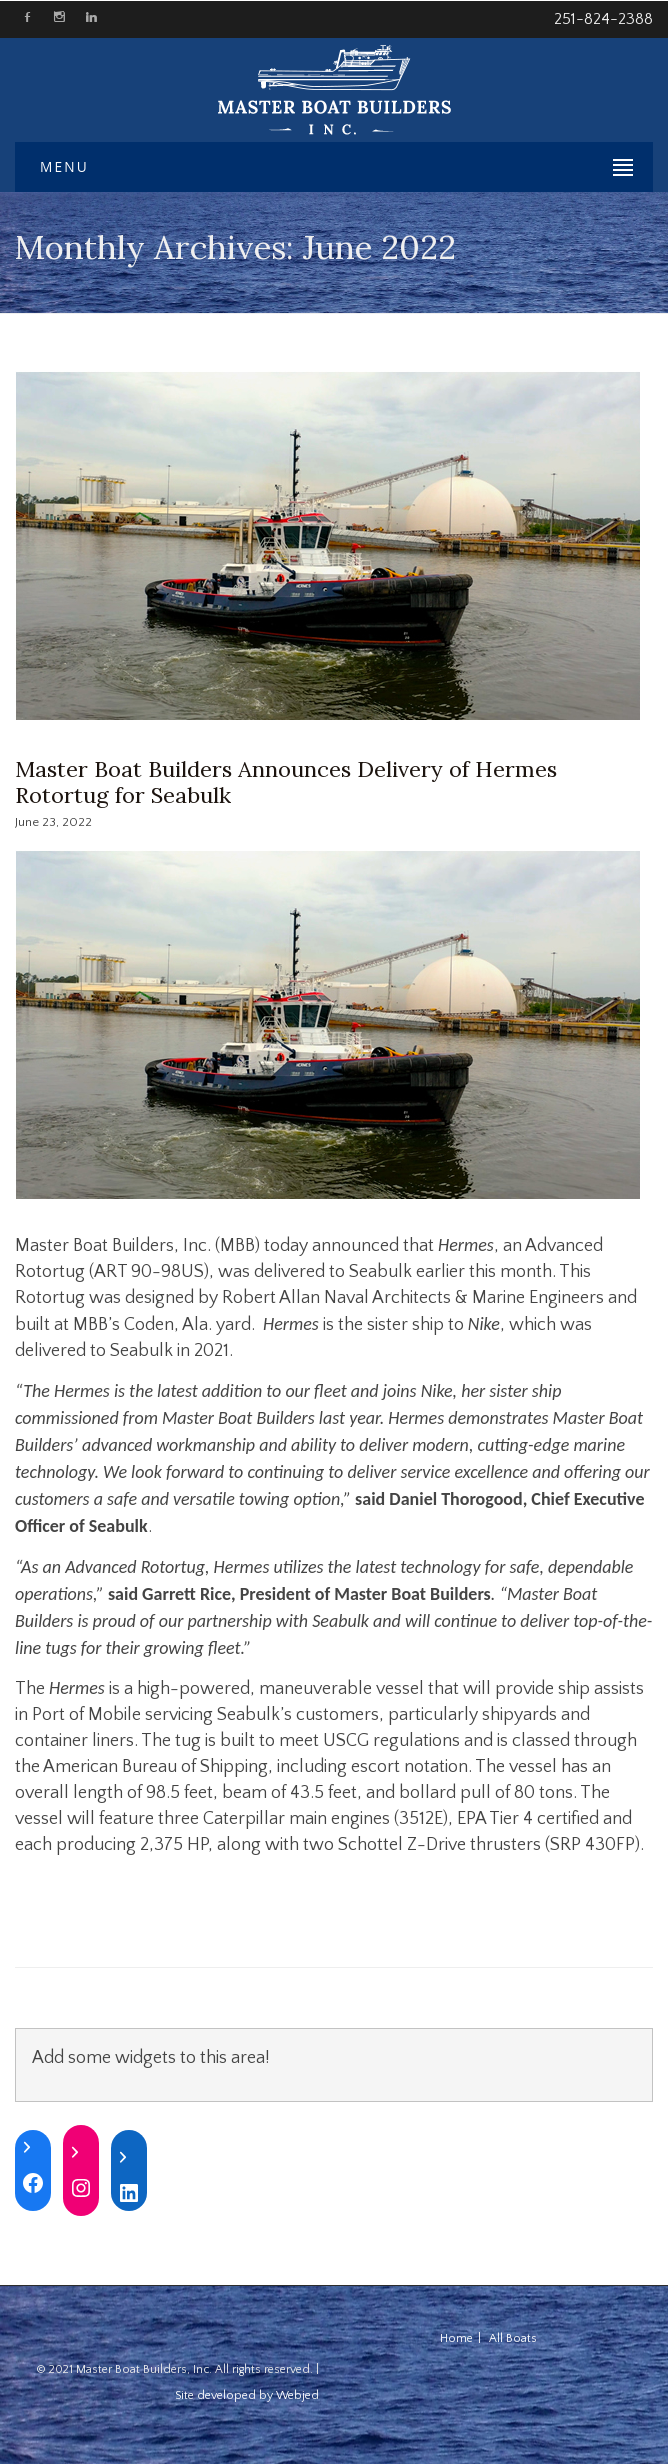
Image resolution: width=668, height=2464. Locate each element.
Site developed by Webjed (247, 2395)
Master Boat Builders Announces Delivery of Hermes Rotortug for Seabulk (286, 782)
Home (456, 2338)
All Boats (513, 2338)
